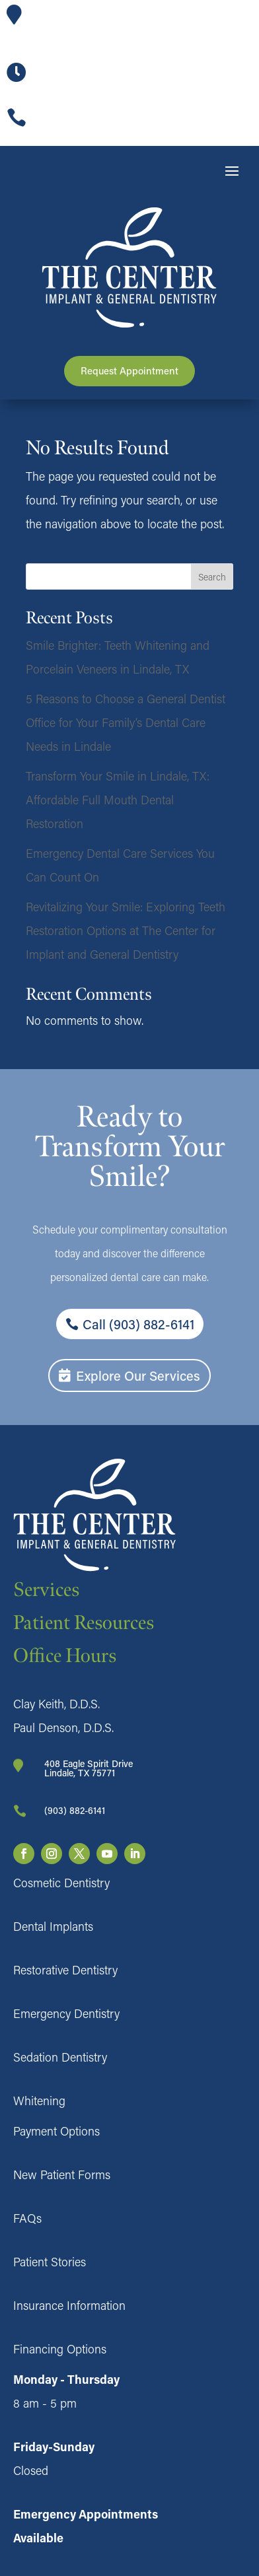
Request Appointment (129, 370)
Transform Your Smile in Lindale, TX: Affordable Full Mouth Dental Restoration (117, 799)
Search (212, 577)
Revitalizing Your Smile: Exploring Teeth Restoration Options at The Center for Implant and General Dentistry (125, 930)
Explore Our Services (138, 1375)
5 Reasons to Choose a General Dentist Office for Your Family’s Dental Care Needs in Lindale (125, 722)
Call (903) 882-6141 (138, 1324)
